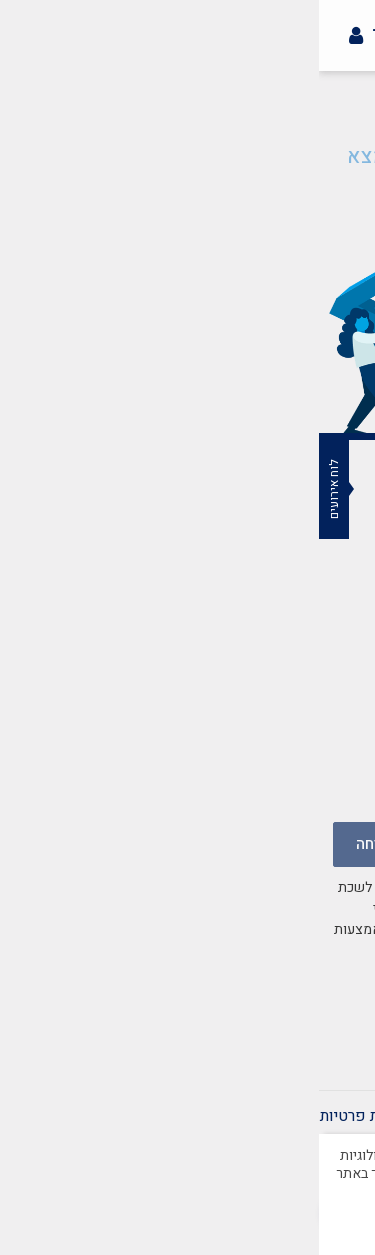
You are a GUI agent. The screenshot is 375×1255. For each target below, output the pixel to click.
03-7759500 (258, 691)
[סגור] (360, 1135)
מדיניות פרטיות (49, 1116)
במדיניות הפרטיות (150, 971)
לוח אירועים (15, 489)
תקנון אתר (264, 1116)
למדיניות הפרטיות (187, 1173)
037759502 (261, 715)
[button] (349, 76)
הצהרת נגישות (164, 1116)
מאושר (188, 1225)
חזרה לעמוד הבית (188, 206)
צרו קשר (346, 1116)
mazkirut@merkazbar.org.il (202, 641)
